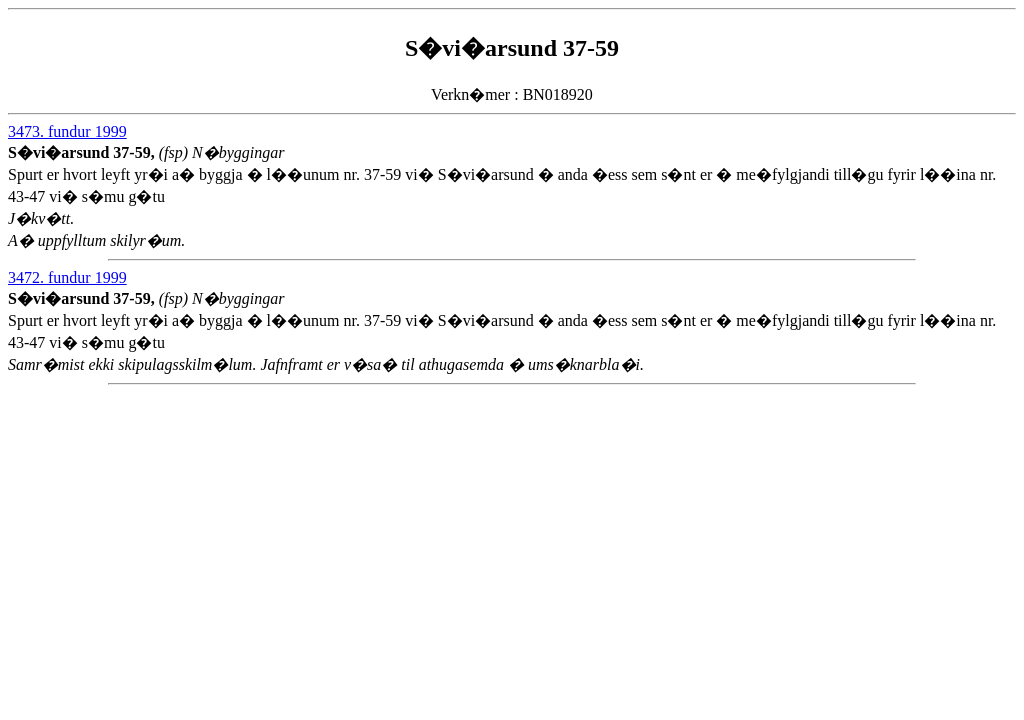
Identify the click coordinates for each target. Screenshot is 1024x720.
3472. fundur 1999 (67, 277)
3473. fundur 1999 (67, 131)
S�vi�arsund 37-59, (83, 152)
